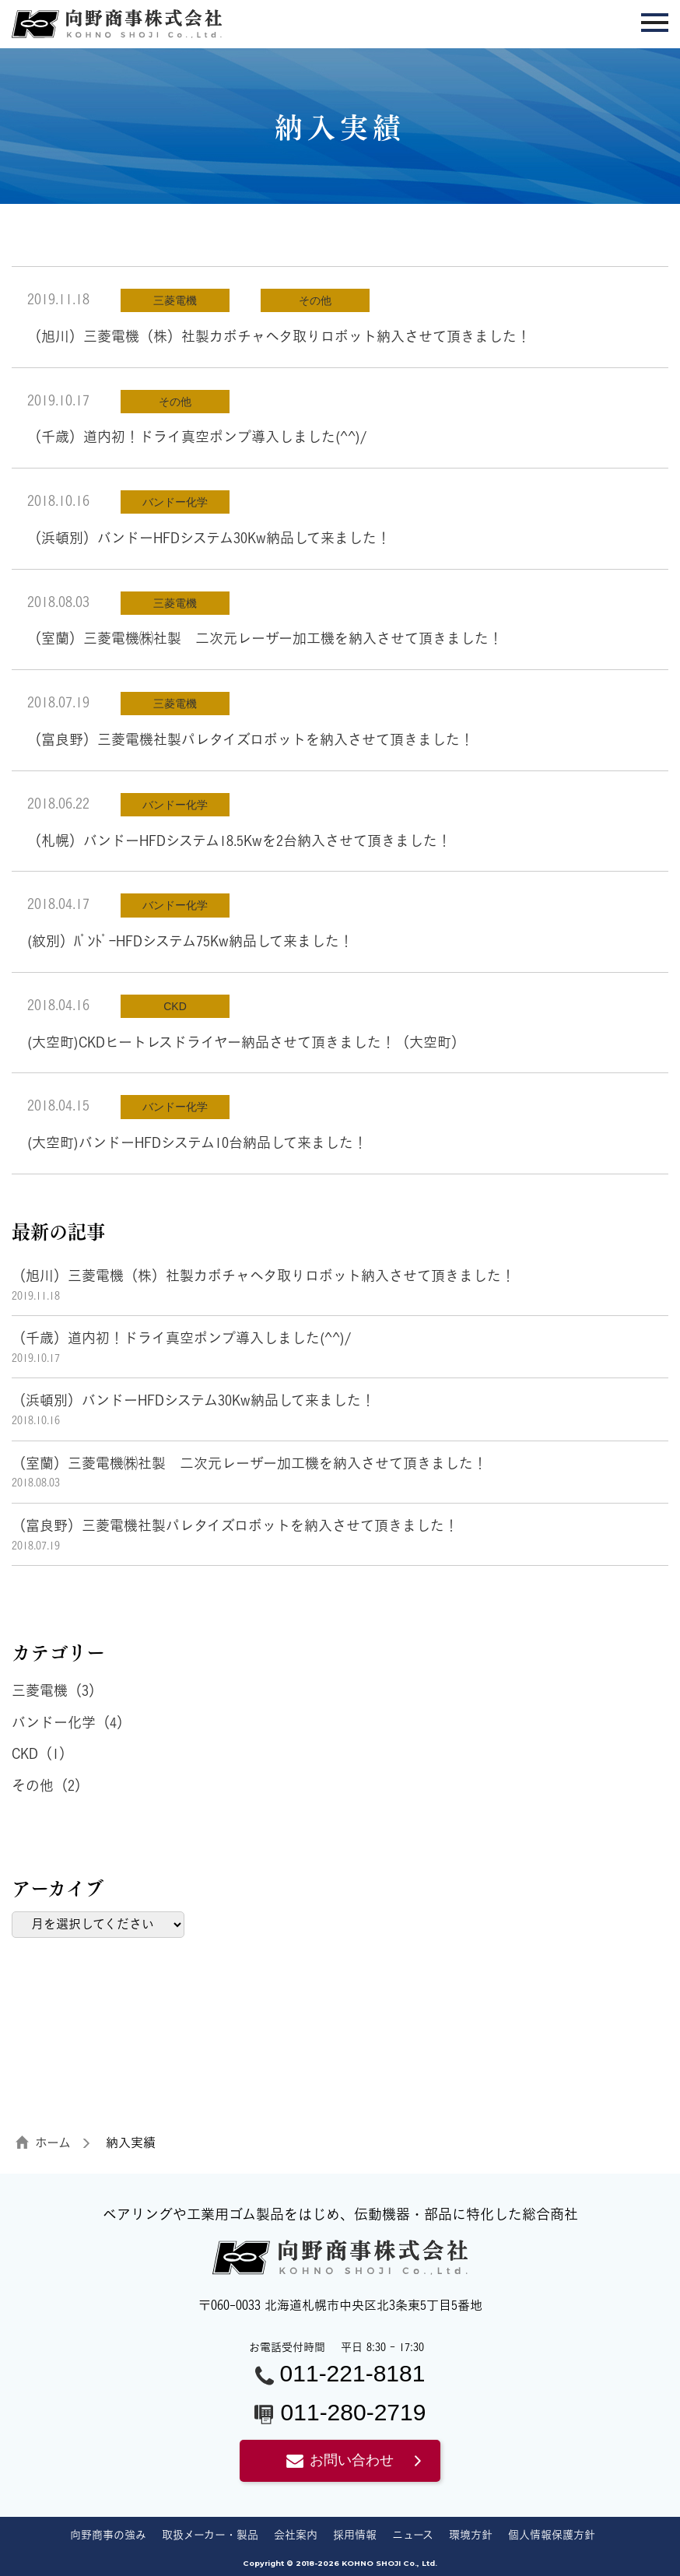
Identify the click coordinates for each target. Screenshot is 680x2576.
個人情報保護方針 (551, 2534)
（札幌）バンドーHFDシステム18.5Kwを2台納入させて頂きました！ (239, 840)
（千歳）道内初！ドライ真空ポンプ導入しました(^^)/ (197, 436)
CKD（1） (42, 1753)
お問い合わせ (340, 2460)
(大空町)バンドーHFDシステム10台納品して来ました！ (197, 1142)
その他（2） (50, 1785)
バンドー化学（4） (71, 1722)
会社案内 (295, 2534)
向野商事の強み (108, 2534)
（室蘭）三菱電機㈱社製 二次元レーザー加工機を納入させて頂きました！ (265, 638)
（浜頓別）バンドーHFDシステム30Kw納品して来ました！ (209, 537)
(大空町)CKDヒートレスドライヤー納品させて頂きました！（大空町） (246, 1042)
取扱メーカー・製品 (210, 2534)
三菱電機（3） (57, 1690)
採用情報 (355, 2534)
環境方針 (470, 2534)
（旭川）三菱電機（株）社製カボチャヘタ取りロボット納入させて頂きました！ (279, 336)
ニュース (412, 2534)
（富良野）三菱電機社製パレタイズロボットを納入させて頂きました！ (250, 739)
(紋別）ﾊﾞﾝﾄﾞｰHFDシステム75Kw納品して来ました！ (190, 940)
